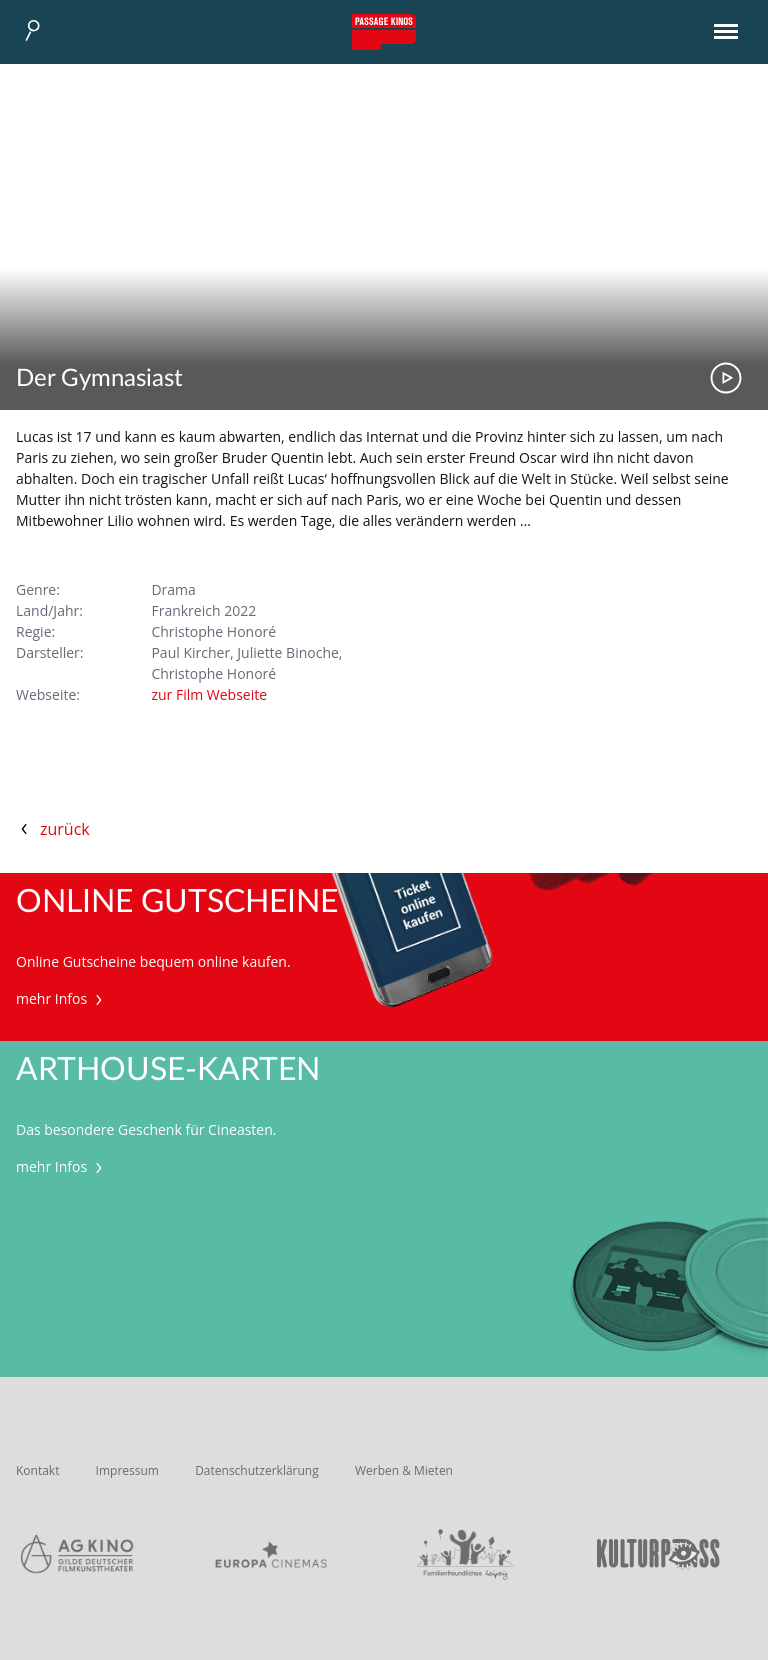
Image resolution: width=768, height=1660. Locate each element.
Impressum (127, 1470)
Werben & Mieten (404, 1470)
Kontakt (37, 1470)
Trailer (726, 378)
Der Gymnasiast (99, 379)
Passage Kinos (384, 32)
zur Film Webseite (209, 694)
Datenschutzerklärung (257, 1470)
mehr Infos (61, 998)
